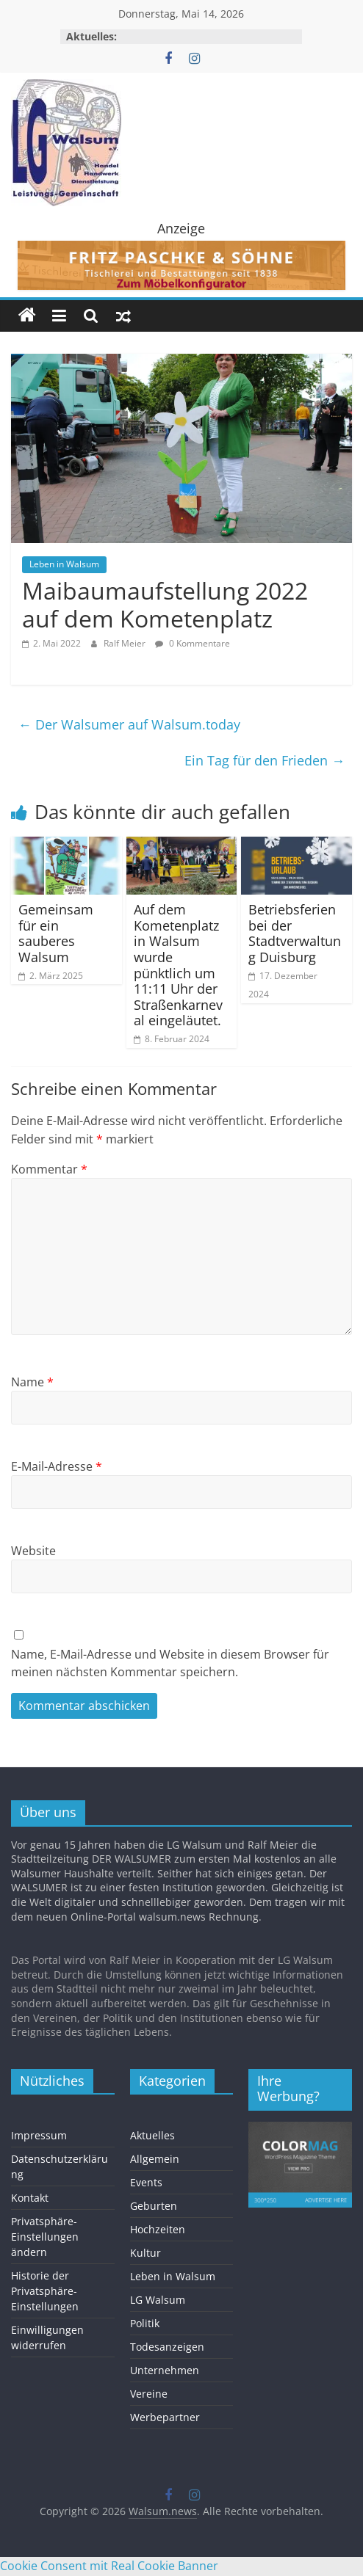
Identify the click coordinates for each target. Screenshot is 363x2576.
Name (32, 1382)
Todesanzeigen (167, 2347)
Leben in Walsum (64, 564)
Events (146, 2182)
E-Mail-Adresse (56, 1466)
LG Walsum (157, 2300)
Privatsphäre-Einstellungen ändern (45, 2236)
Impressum (39, 2135)
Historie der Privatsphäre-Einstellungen (45, 2290)
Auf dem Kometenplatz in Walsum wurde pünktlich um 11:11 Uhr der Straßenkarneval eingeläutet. (178, 964)
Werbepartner (165, 2417)
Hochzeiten (157, 2229)
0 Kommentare (192, 643)
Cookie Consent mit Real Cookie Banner (109, 2566)
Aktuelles (152, 2135)
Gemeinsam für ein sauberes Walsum (55, 933)
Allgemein (154, 2159)
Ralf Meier (126, 643)
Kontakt (29, 2198)
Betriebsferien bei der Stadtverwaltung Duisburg (294, 933)
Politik (144, 2323)
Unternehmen (164, 2370)
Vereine (149, 2394)
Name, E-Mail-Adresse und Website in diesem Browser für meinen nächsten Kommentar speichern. (170, 1663)
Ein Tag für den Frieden (264, 760)
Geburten (153, 2206)
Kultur (145, 2253)
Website (33, 1551)
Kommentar (49, 1169)
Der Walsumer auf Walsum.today (129, 724)
